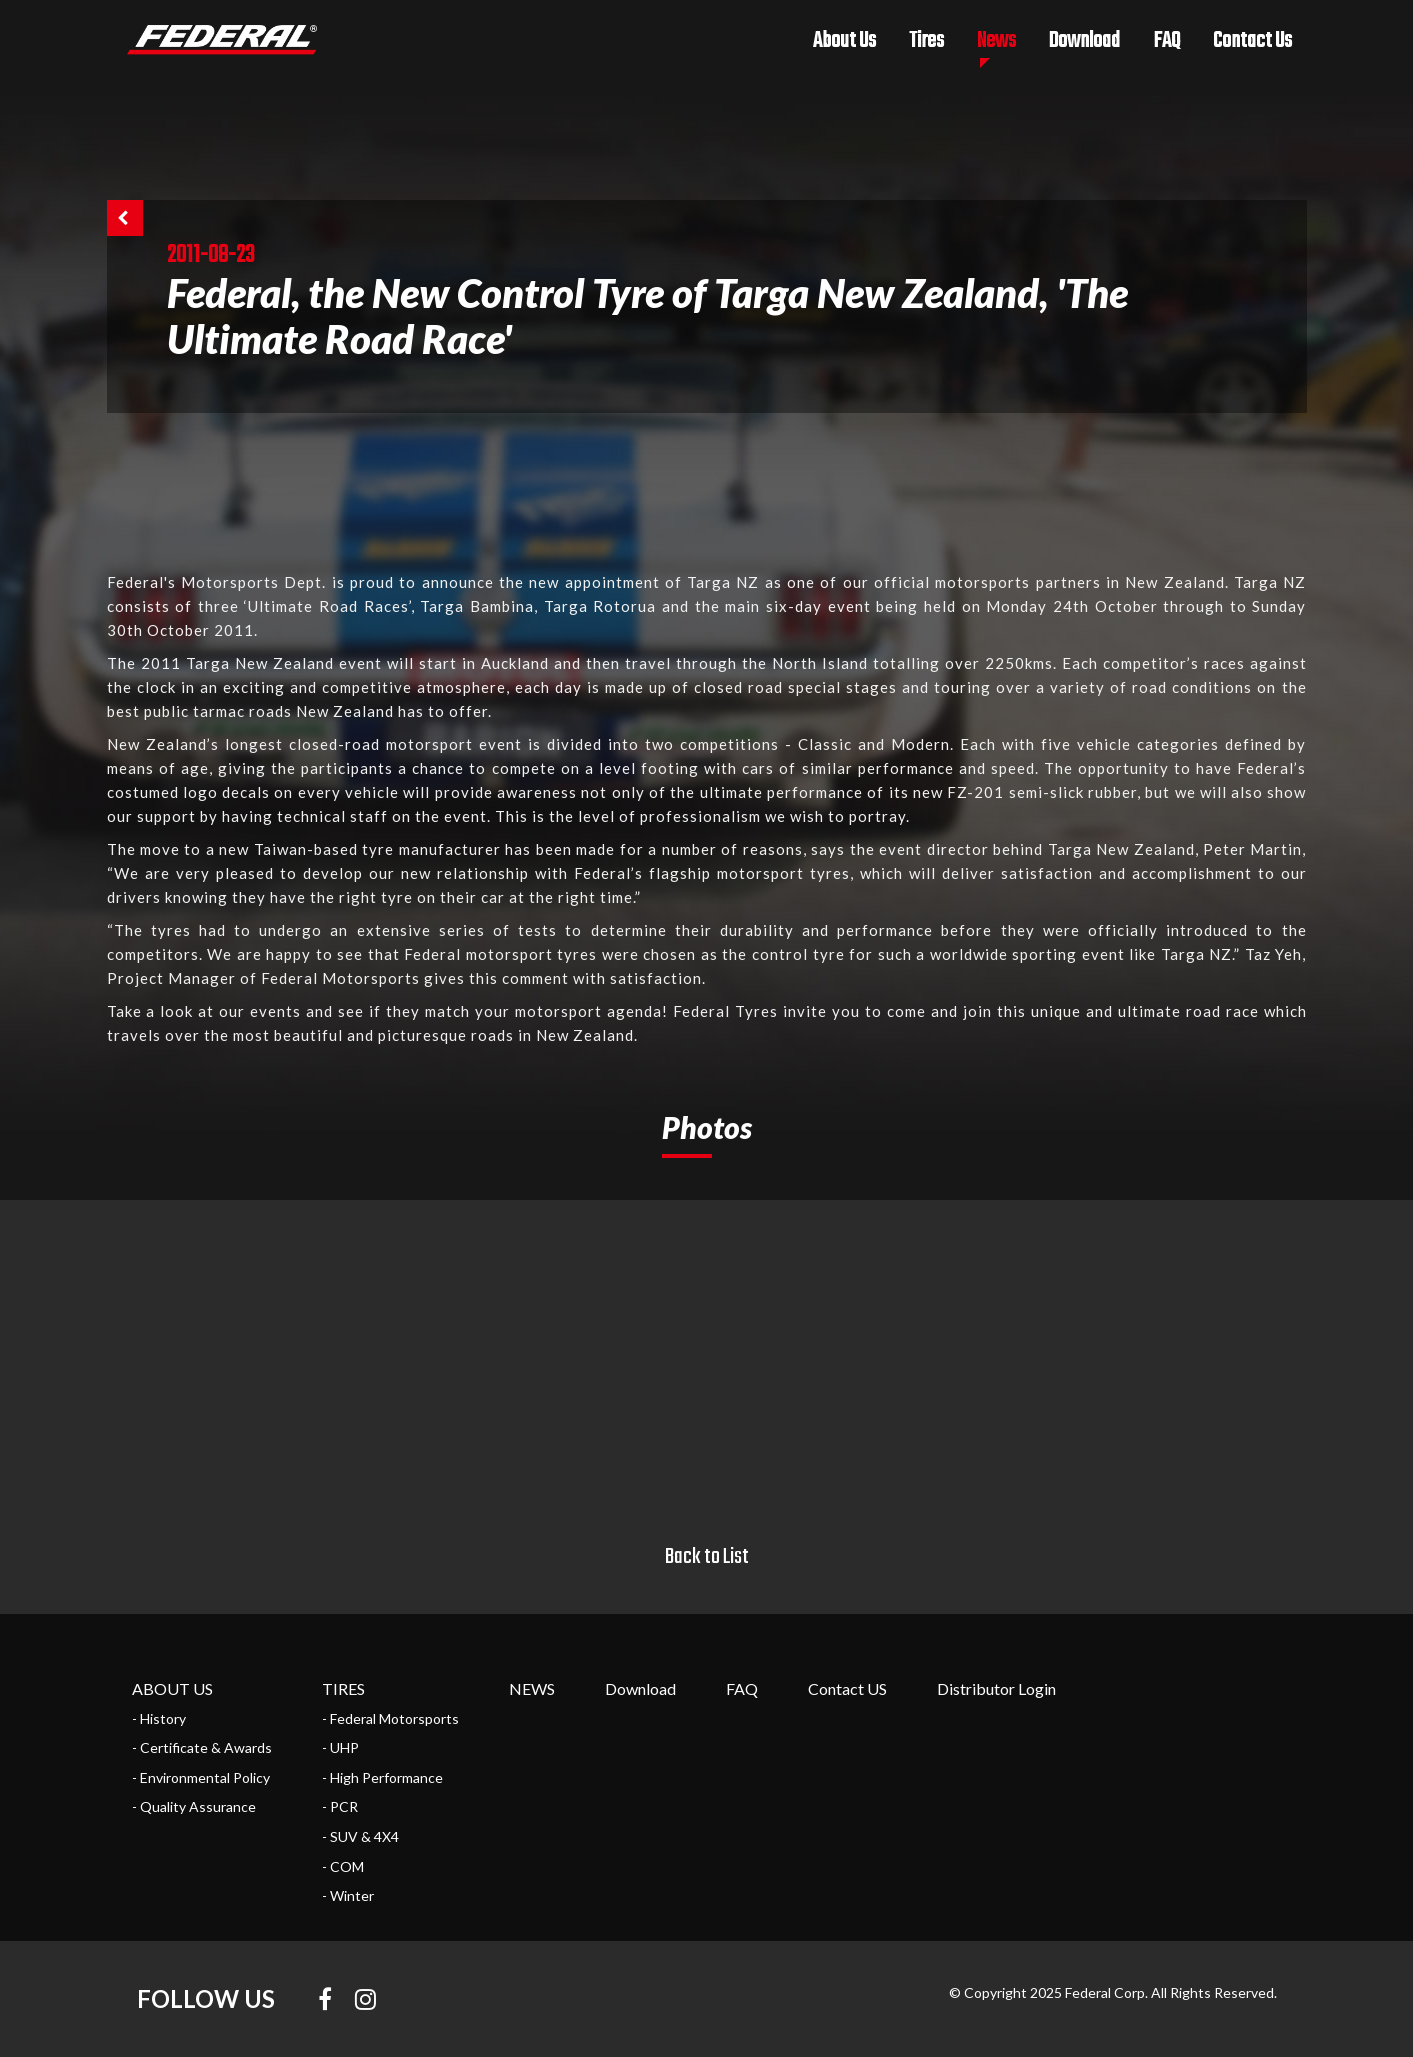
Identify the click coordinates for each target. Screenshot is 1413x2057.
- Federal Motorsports (390, 1718)
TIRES (343, 1688)
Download (1084, 41)
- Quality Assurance (194, 1806)
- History (159, 1718)
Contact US (847, 1688)
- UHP (340, 1747)
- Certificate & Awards (202, 1747)
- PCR (340, 1806)
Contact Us (1252, 41)
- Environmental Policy (201, 1777)
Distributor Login (996, 1688)
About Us (844, 41)
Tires (926, 41)
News (996, 41)
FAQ (1166, 41)
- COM (343, 1866)
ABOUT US (172, 1688)
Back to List (707, 1557)
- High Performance (382, 1777)
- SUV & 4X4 (360, 1836)
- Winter (348, 1895)
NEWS (532, 1688)
